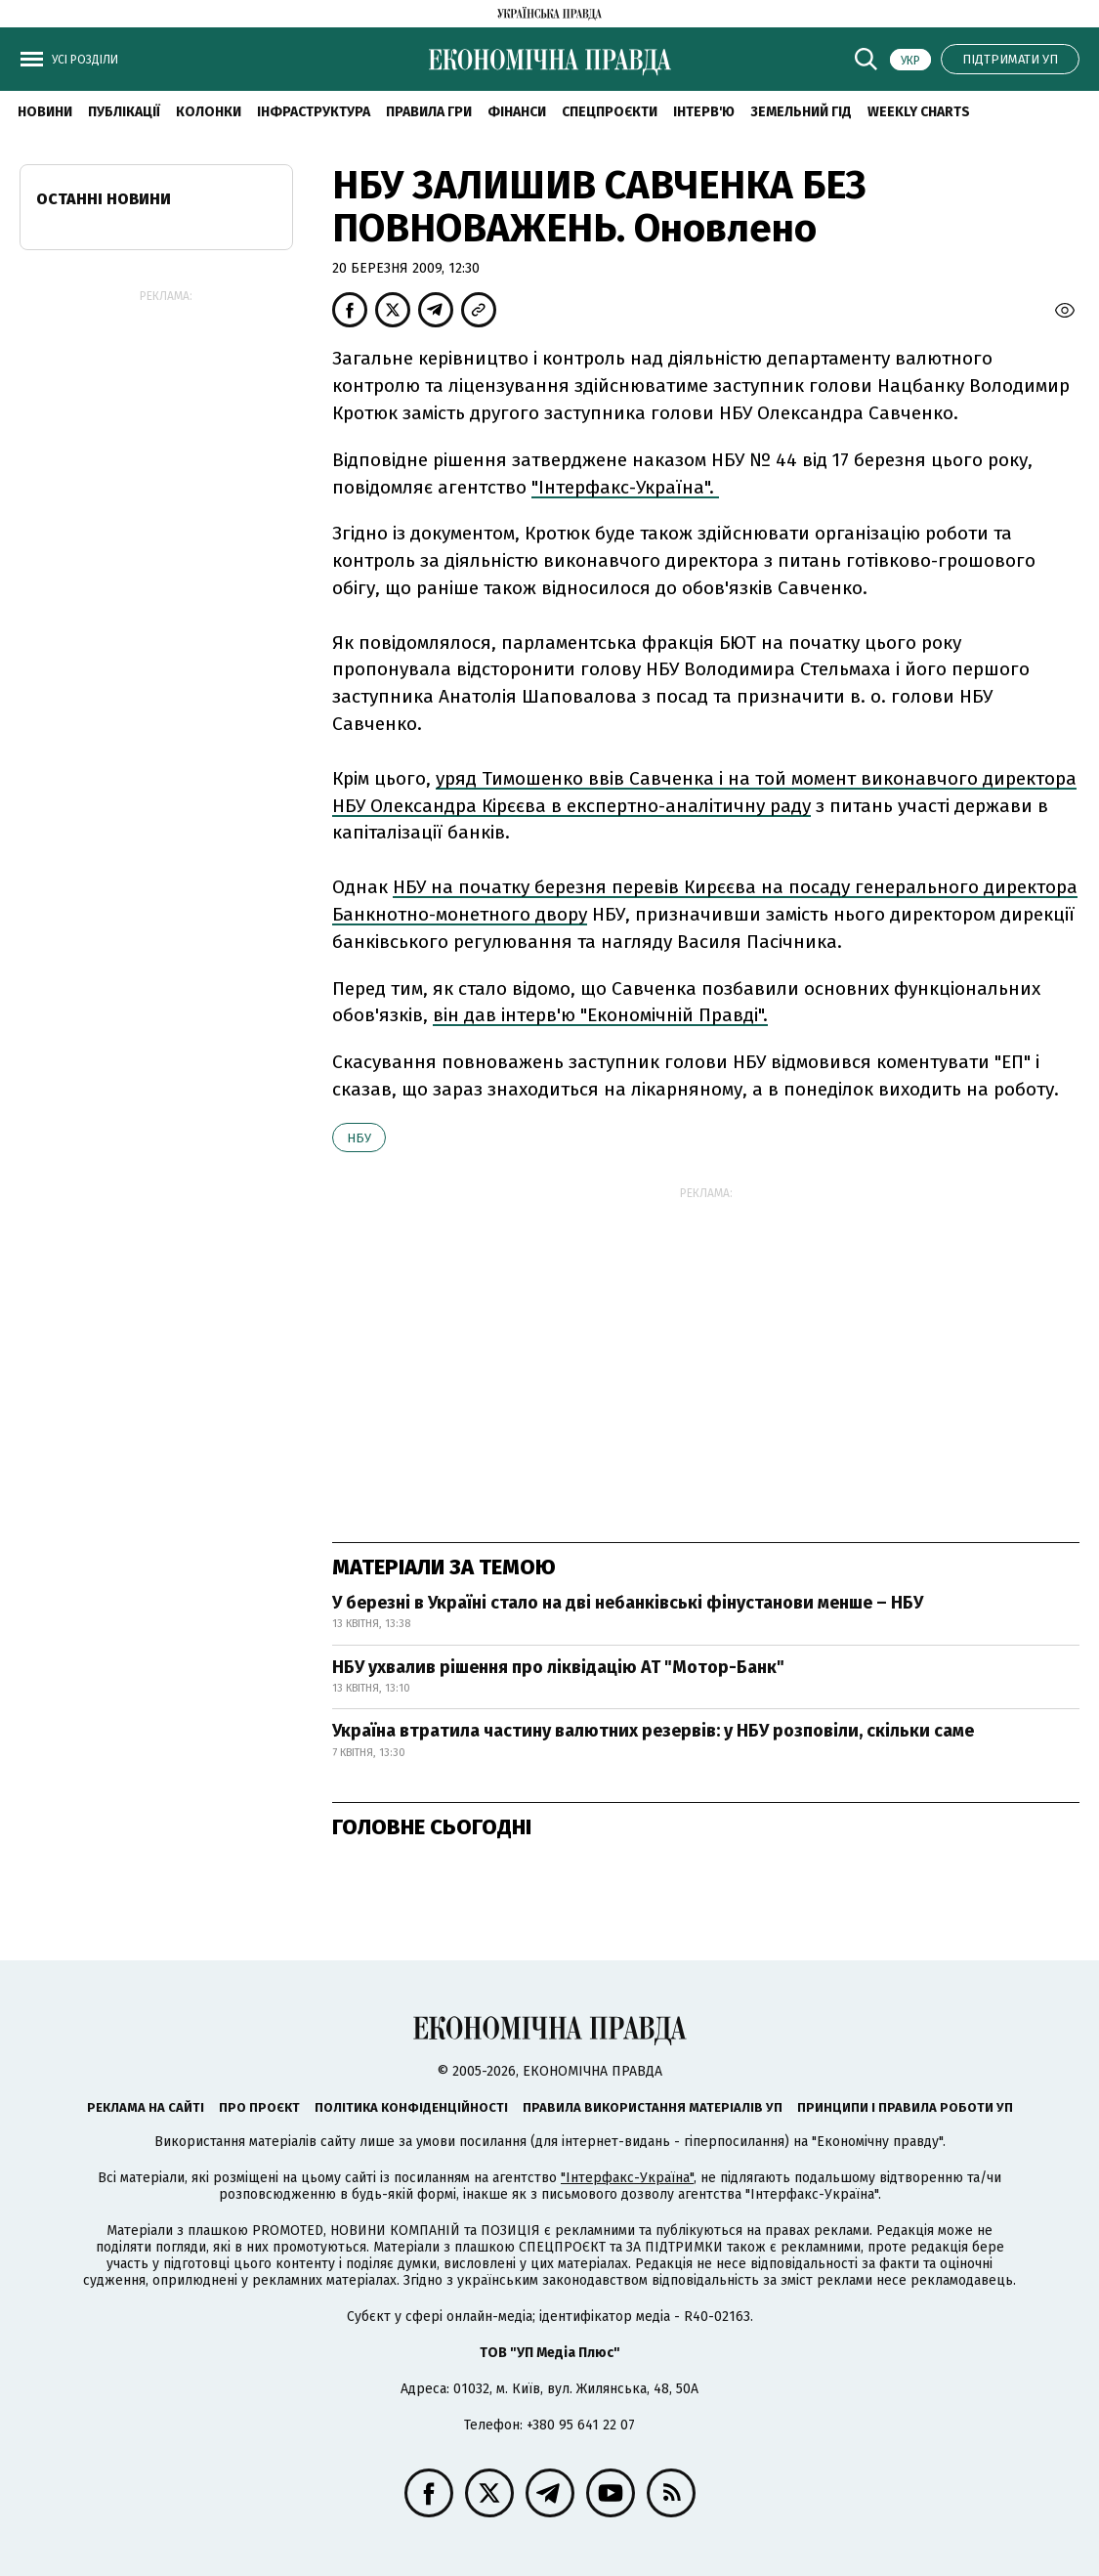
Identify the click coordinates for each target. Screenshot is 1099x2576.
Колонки (208, 112)
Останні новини (103, 199)
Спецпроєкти (609, 112)
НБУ (359, 1138)
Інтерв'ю (704, 112)
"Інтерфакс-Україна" (627, 2177)
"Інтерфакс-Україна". (625, 487)
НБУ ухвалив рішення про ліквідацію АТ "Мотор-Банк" (558, 1667)
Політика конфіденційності (411, 2107)
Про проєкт (259, 2107)
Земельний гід (801, 112)
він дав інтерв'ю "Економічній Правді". (600, 1015)
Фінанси (516, 112)
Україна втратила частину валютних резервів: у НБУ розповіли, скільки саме (653, 1730)
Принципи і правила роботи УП (905, 2107)
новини (45, 112)
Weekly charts (918, 112)
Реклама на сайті (145, 2107)
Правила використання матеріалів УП (652, 2107)
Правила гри (429, 112)
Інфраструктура (313, 112)
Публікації (124, 112)
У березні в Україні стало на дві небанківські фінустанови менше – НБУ (627, 1602)
